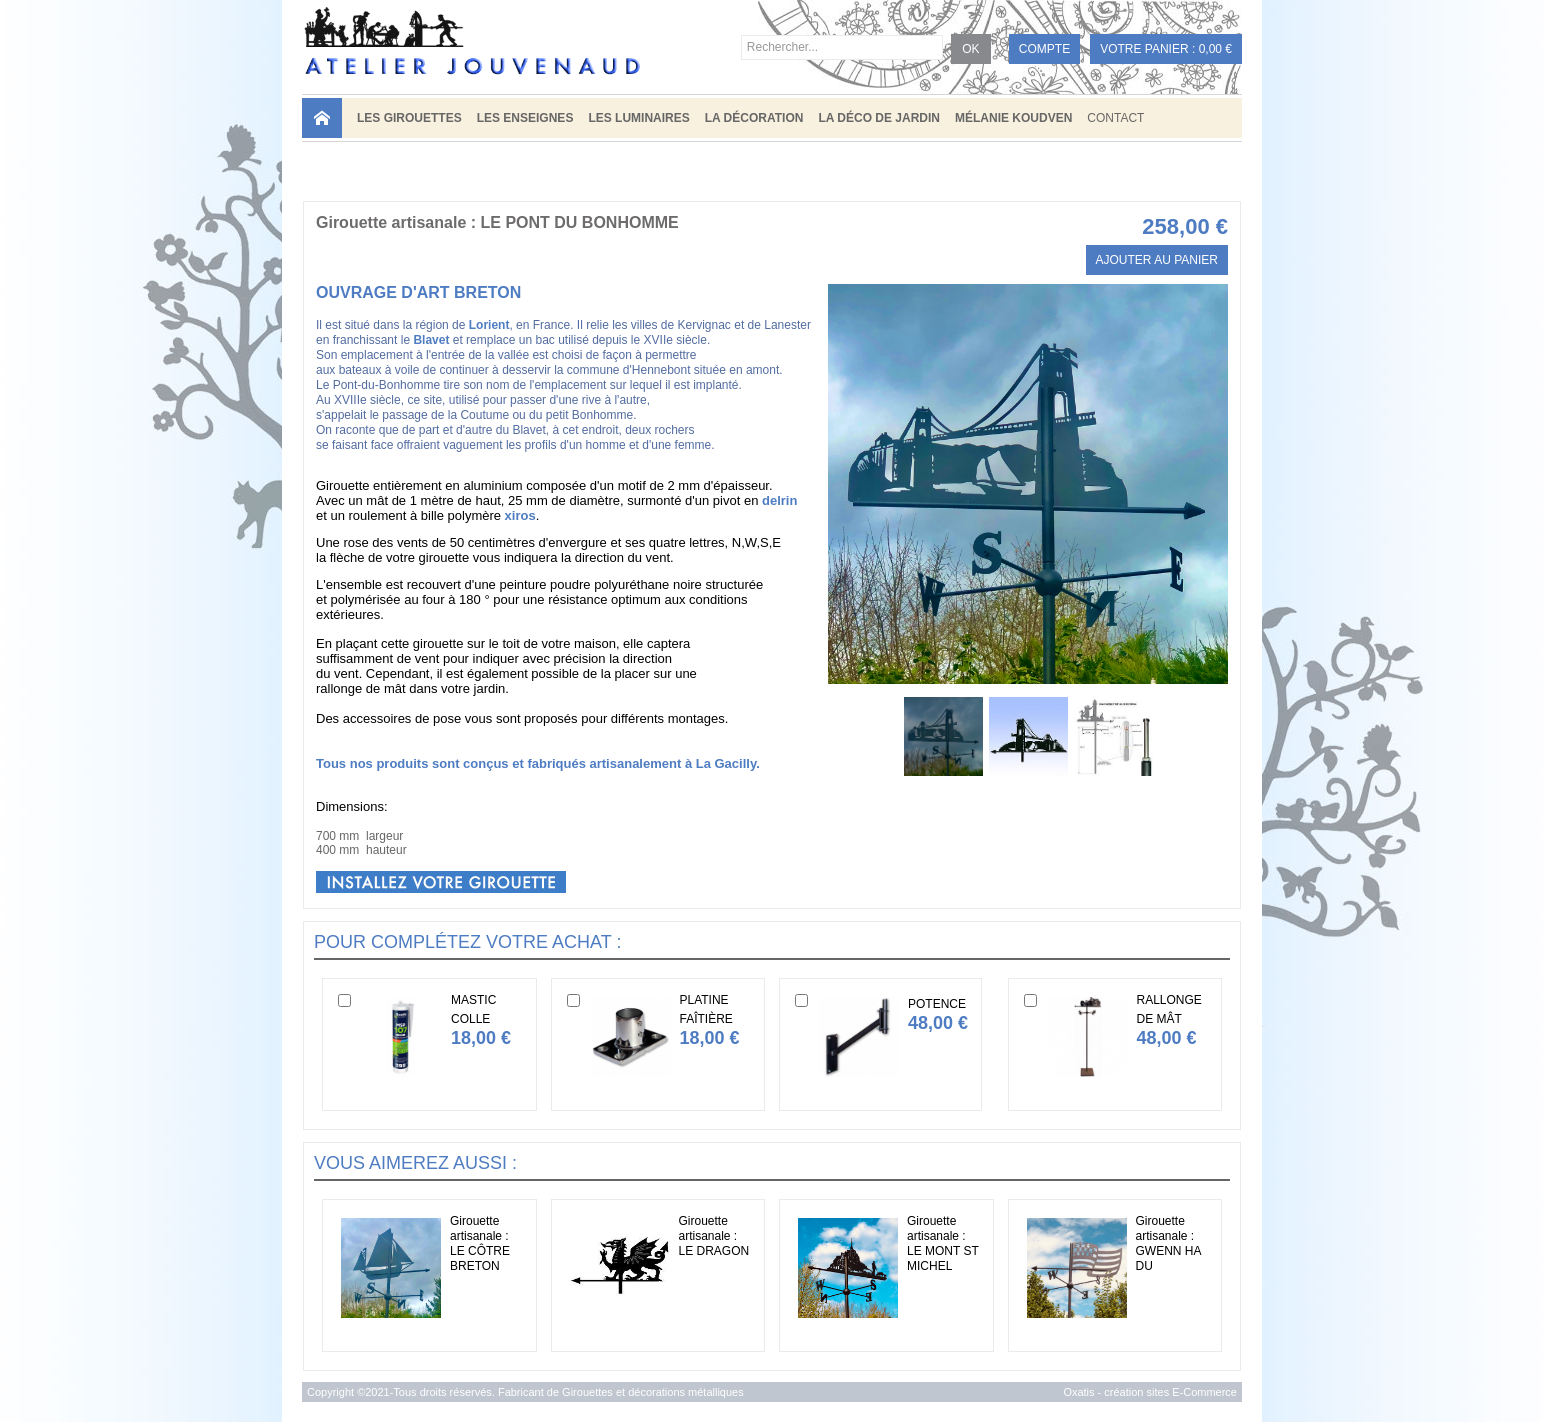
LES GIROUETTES (409, 118)
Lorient (489, 325)
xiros (520, 515)
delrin (779, 500)
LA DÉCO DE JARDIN (879, 118)
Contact (1115, 118)
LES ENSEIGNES (525, 118)
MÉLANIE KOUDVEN (1013, 118)
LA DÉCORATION (754, 118)
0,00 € (1215, 49)
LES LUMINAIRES (638, 118)
